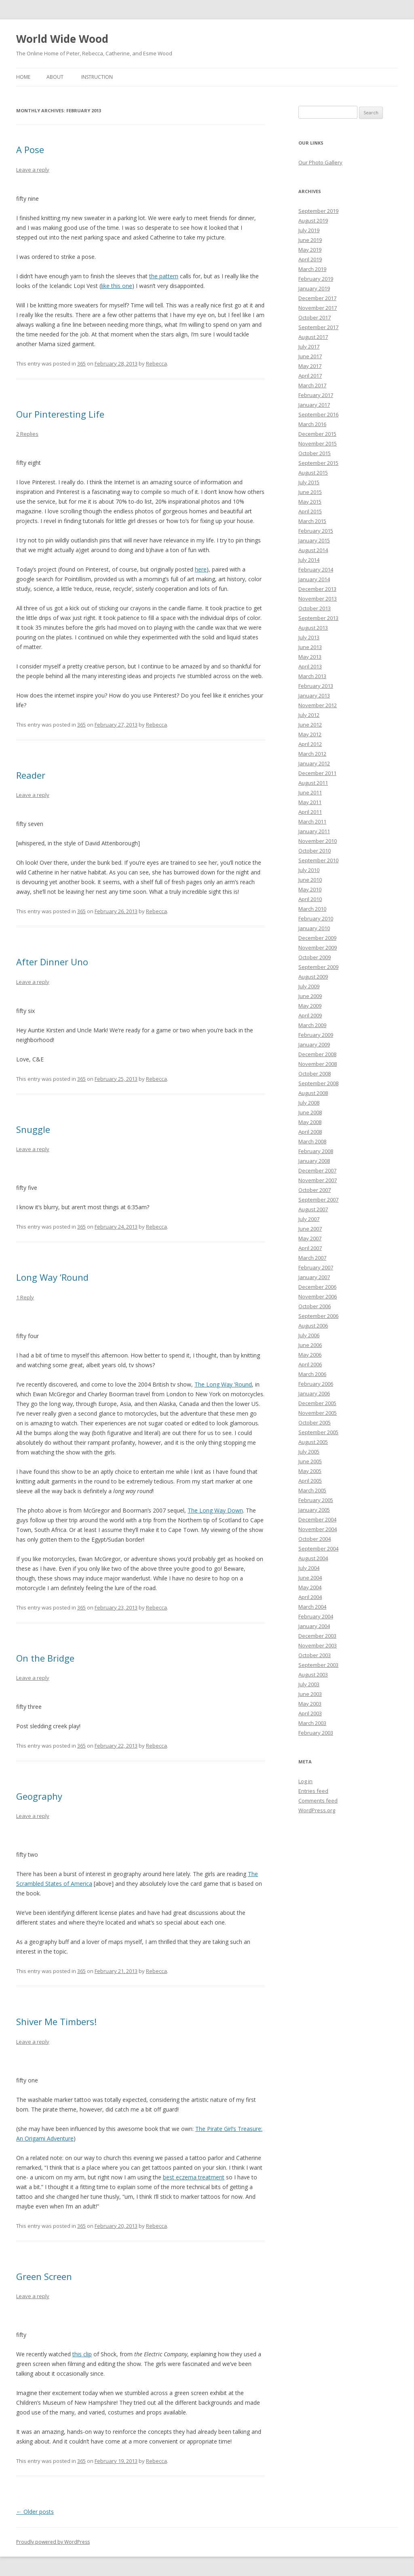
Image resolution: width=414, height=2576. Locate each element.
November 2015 (317, 443)
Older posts (35, 2511)
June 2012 (310, 724)
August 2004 (313, 1558)
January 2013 (314, 695)
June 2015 (310, 492)
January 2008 (314, 1160)
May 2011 (309, 802)
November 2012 (317, 705)
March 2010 (312, 908)
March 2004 (312, 1606)
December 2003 (317, 1635)
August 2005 (313, 1442)
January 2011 (314, 831)
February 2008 (315, 1151)
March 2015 (312, 521)
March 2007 (312, 1257)
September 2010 (318, 860)
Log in (305, 1781)
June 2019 (310, 240)
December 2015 (317, 433)
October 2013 (314, 608)
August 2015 (313, 472)
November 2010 (317, 841)
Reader (30, 775)
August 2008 (313, 1093)
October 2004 (314, 1538)
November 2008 (317, 1063)
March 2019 (312, 269)
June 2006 (310, 1345)
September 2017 (318, 327)
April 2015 (310, 511)
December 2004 (317, 1519)
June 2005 (310, 1461)
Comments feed (318, 1800)
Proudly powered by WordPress (53, 2541)
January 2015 (314, 540)
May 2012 (309, 734)
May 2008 (309, 1122)
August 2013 (313, 627)
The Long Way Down (215, 1510)
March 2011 (312, 821)
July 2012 (308, 715)
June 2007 (310, 1228)
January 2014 (314, 579)
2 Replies (27, 433)
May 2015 (309, 501)
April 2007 (310, 1248)
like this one (116, 286)
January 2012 (314, 763)
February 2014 (315, 569)
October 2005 (314, 1422)
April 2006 (310, 1364)
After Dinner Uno (52, 962)
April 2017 (310, 375)
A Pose (30, 149)
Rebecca (156, 363)
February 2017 (315, 395)
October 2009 (314, 957)
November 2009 (317, 947)
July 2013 (308, 637)
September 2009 (318, 967)
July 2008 (308, 1102)
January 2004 (314, 1626)
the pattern (163, 276)
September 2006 (318, 1316)
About (54, 77)
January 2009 (314, 1044)
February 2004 (315, 1616)
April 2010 (310, 899)
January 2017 (314, 404)
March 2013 (312, 676)
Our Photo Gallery (320, 162)
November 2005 (317, 1412)
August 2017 (313, 336)
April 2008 (310, 1131)
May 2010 (309, 889)
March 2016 (312, 424)
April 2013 (310, 666)
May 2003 (309, 1703)
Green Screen (44, 2276)
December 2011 (317, 773)
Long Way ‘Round (52, 1277)
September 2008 (318, 1083)
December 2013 (317, 589)
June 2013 (310, 647)
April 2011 (310, 811)
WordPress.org (316, 1810)
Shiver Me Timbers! (56, 2021)
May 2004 (309, 1587)
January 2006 (314, 1393)
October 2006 (314, 1306)
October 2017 (314, 317)
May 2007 (309, 1238)
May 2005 (309, 1471)
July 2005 (308, 1451)
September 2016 (318, 414)
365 (81, 363)
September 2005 (318, 1432)
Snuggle (33, 1129)
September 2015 (318, 462)
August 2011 (313, 782)
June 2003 (310, 1694)
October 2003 (314, 1655)
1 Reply (25, 1297)
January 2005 (314, 1509)
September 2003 (318, 1664)
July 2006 (308, 1335)
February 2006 (315, 1383)
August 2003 (313, 1674)
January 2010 (314, 928)
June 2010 (310, 879)
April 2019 (310, 259)
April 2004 (310, 1597)
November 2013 (317, 598)
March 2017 (312, 385)
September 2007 (318, 1199)
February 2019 (315, 278)
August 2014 (313, 550)
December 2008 (317, 1054)
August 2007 (313, 1209)
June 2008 (310, 1112)
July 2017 (308, 346)
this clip (82, 2354)
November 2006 (317, 1296)
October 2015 (314, 453)
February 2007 (315, 1267)
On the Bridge (45, 1658)
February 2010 (315, 918)
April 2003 (310, 1713)
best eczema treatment (193, 2177)
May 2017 (309, 366)
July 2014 (308, 559)
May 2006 (309, 1354)
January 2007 (314, 1277)
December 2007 (317, 1170)
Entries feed (313, 1790)
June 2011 (310, 792)
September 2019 (318, 210)
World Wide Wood (62, 39)
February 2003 (315, 1732)
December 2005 (317, 1403)
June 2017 (310, 356)
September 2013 (318, 618)
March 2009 (312, 1025)
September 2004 (318, 1548)
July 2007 (308, 1219)
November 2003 (317, 1645)
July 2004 (308, 1568)
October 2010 (314, 850)
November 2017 (317, 307)
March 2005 (312, 1490)
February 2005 (315, 1500)
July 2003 (308, 1684)
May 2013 (309, 656)
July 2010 (308, 870)
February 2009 (315, 1034)
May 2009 (309, 1005)
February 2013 (315, 685)
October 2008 (314, 1073)
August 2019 (313, 220)
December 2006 (317, 1286)
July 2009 (308, 986)
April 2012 (310, 744)
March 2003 (312, 1723)
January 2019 (314, 288)
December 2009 (317, 937)
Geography (39, 1796)
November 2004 (317, 1529)
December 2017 (317, 298)
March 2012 (312, 753)
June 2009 (310, 996)
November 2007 (317, 1180)
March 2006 (312, 1374)
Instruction (97, 77)
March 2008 (312, 1141)
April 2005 (310, 1480)
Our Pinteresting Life (60, 414)
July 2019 (308, 230)
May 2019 (309, 249)
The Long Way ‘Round (223, 1384)
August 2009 (313, 976)
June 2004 (310, 1577)
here (201, 569)
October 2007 (314, 1189)
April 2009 (310, 1015)
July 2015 (308, 482)
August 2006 (313, 1325)
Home (23, 77)
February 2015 (315, 530)
